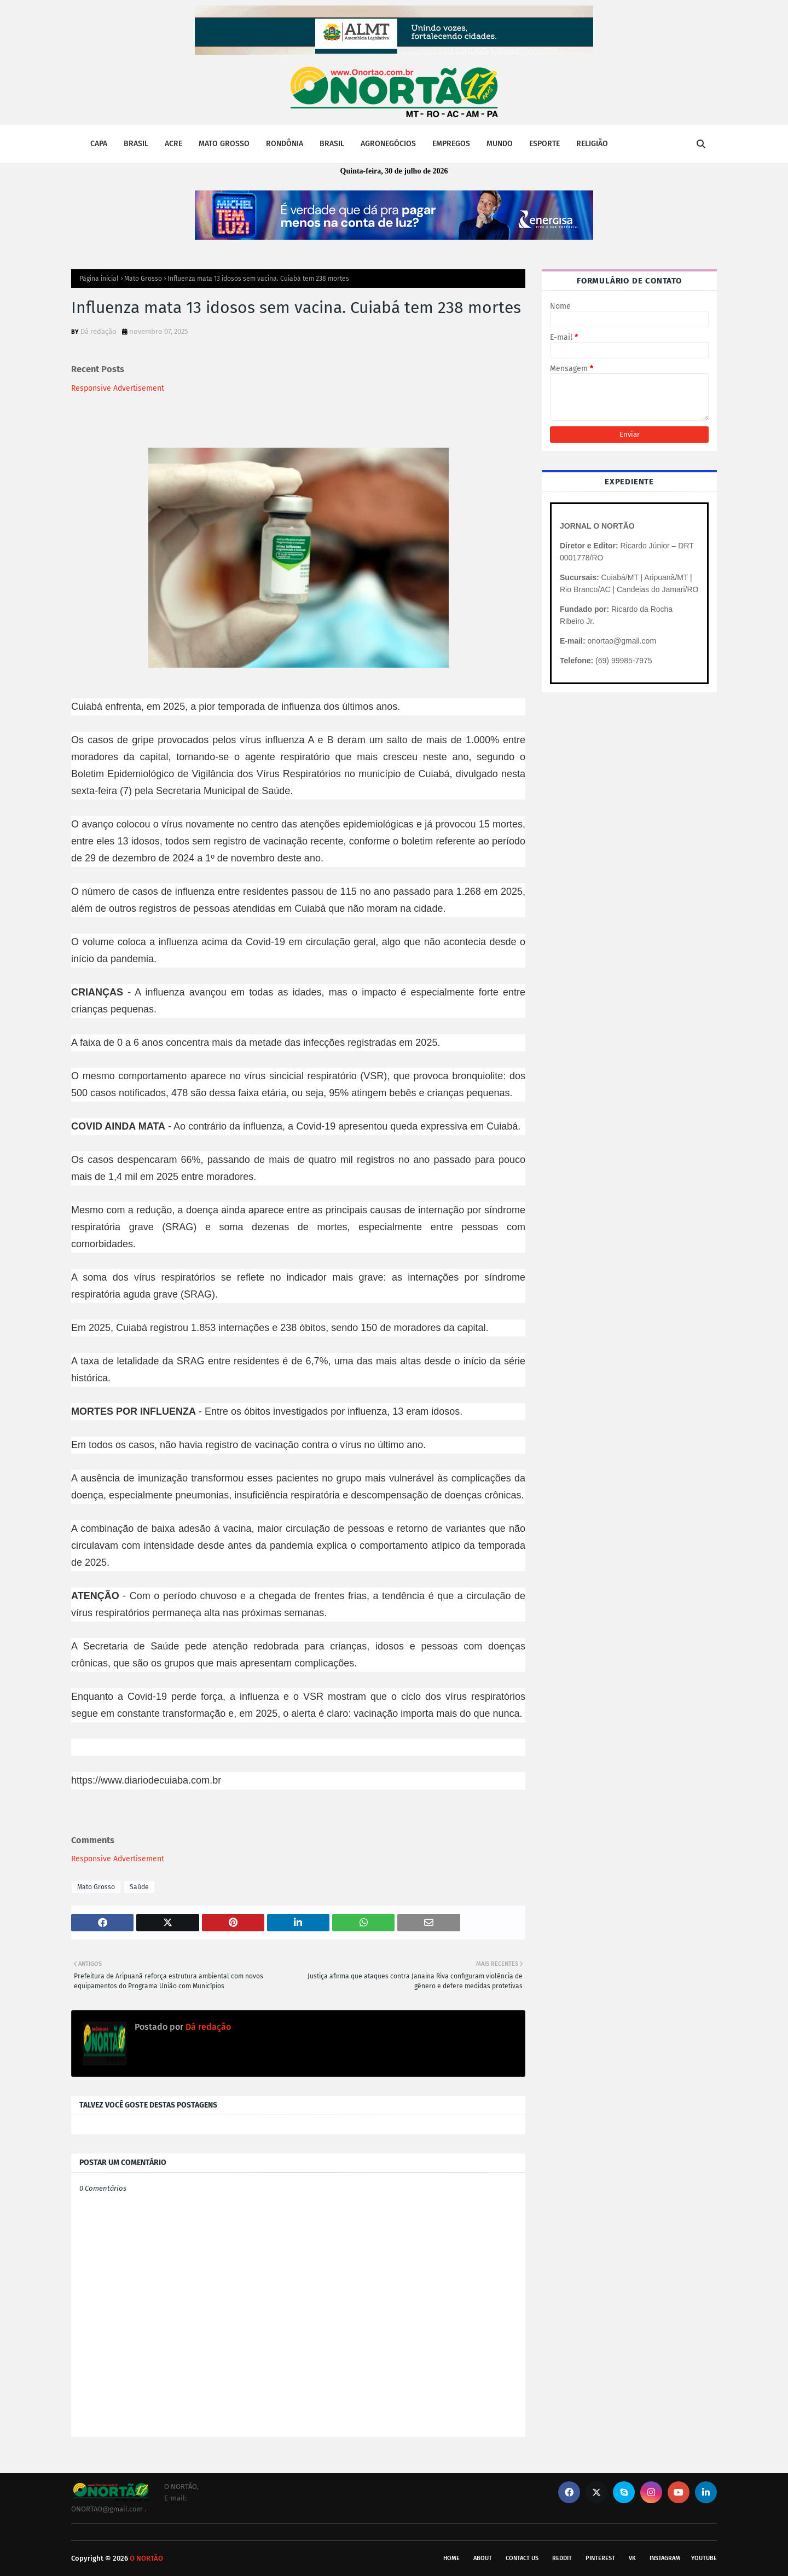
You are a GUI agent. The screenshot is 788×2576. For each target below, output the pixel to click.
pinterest (600, 2558)
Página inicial (99, 278)
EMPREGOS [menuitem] (451, 143)
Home (451, 2558)
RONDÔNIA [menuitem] (284, 143)
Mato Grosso (143, 278)
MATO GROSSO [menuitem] (224, 143)
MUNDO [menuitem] (499, 143)
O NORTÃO (146, 2558)
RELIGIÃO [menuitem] (592, 143)
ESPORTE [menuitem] (544, 143)
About (482, 2558)
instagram (665, 2558)
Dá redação (98, 331)
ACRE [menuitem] (173, 143)
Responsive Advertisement (117, 388)
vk (632, 2558)
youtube (704, 2558)
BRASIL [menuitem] (136, 143)
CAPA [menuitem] (98, 143)
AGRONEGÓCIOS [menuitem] (388, 143)
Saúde (139, 1887)
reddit (562, 2558)
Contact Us (522, 2558)
